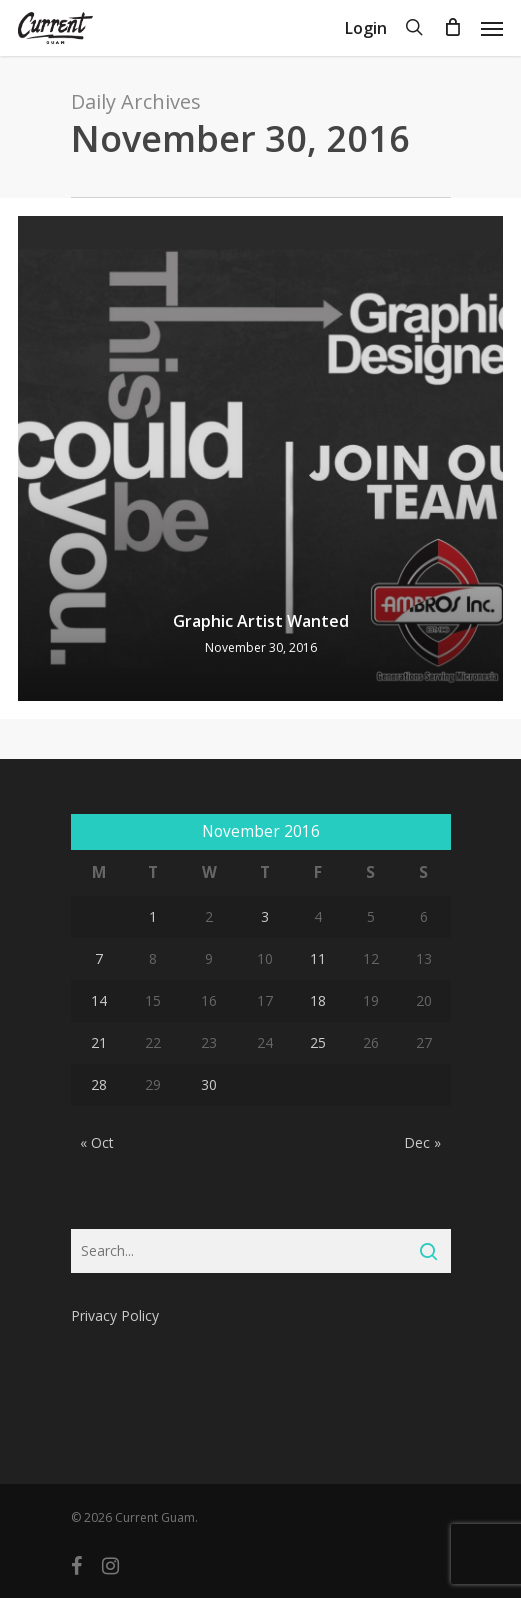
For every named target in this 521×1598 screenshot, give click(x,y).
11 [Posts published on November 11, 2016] (318, 958)
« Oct (97, 1142)
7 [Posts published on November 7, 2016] (99, 958)
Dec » (422, 1142)
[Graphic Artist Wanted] (260, 458)
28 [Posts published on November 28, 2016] (99, 1084)
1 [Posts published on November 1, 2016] (153, 916)
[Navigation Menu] (492, 28)
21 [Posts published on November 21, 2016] (99, 1042)
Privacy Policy (115, 1315)
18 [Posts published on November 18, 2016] (318, 1000)
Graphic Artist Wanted (261, 621)
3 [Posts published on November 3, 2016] (265, 916)
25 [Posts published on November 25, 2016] (318, 1042)
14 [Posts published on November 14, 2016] (99, 1000)
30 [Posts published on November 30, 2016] (209, 1084)
